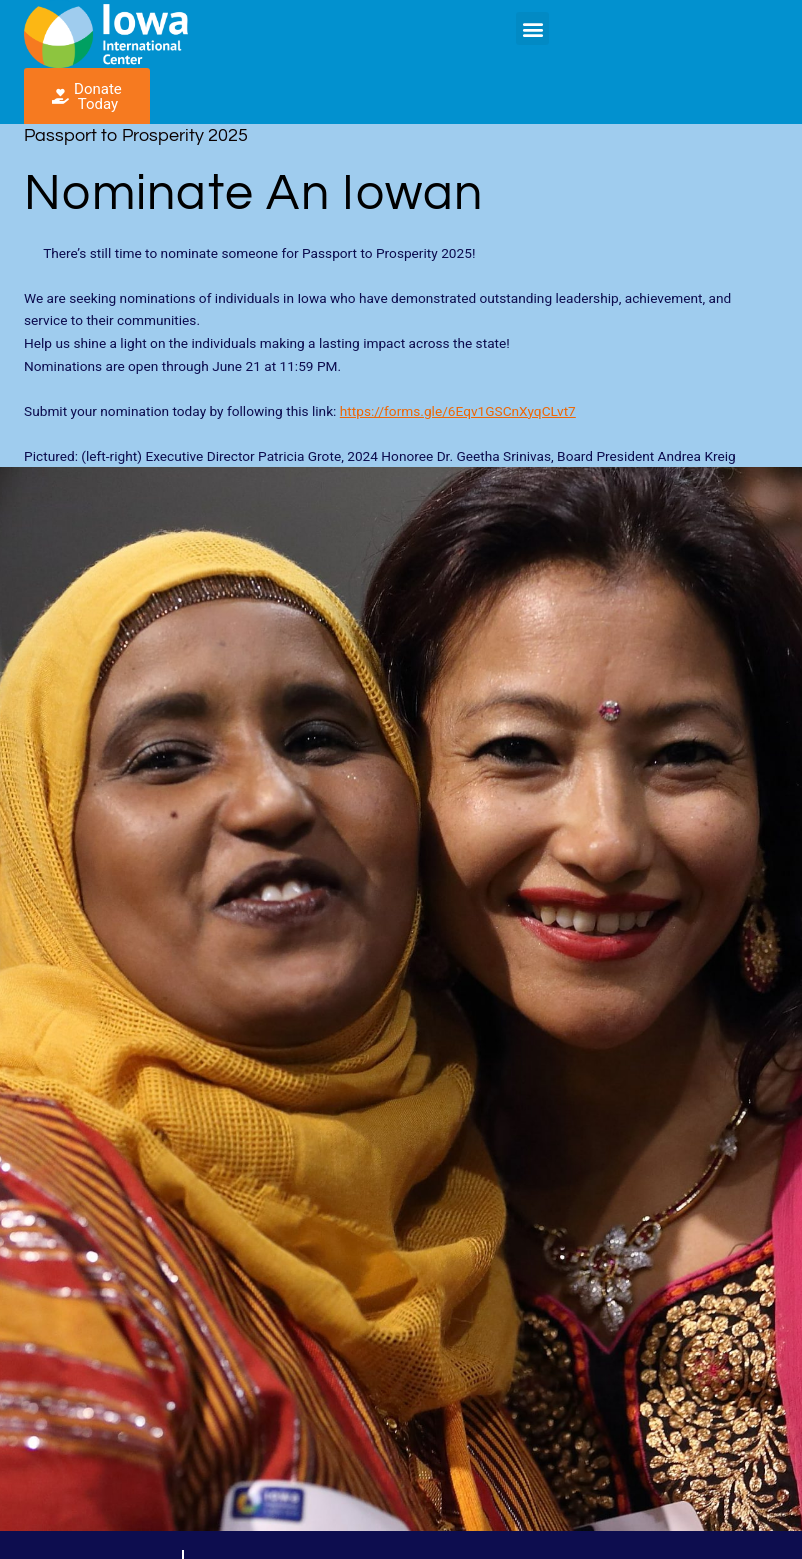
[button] (532, 28)
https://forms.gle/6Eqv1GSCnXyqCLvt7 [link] (458, 411)
